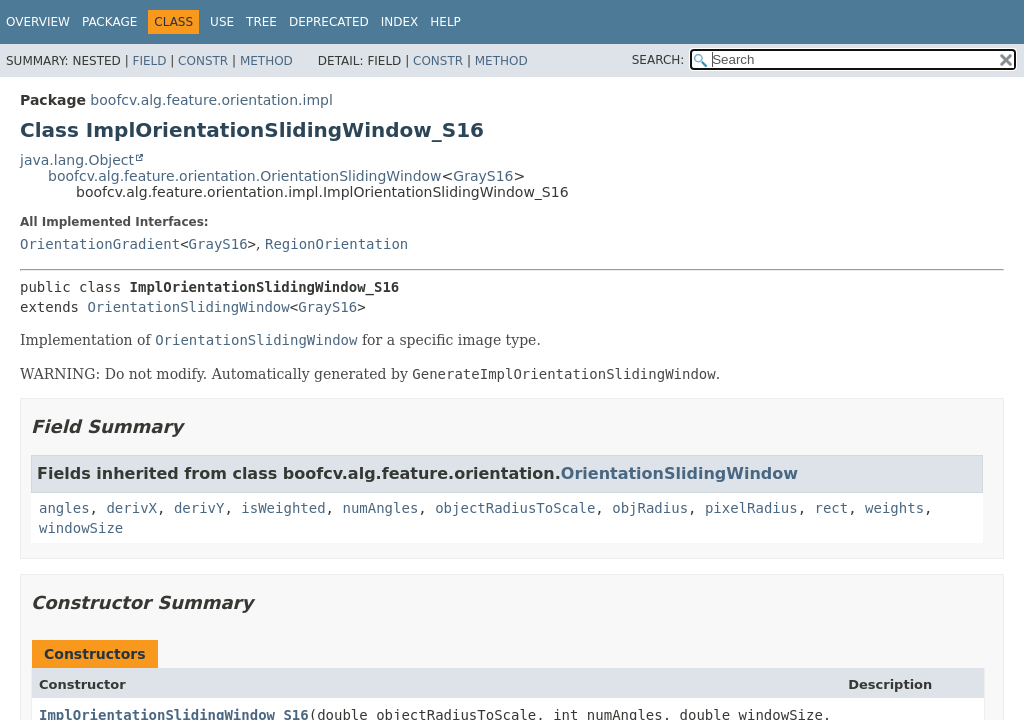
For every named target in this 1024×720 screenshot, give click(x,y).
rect (832, 508)
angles (64, 508)
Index (400, 22)
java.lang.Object (77, 160)
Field (149, 61)
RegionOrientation (336, 244)
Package (109, 22)
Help (445, 22)
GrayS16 (483, 176)
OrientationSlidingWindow (188, 307)
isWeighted (283, 508)
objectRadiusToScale (515, 508)
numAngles (380, 508)
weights (894, 508)
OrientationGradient (100, 244)
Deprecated (329, 22)
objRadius (650, 508)
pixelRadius (751, 508)
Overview (38, 22)
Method (266, 61)
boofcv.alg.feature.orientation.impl (211, 100)
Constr (203, 61)
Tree (261, 22)
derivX (131, 508)
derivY (199, 508)
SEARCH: (658, 60)
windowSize (81, 528)
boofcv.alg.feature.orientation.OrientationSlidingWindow (245, 176)
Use (222, 22)
